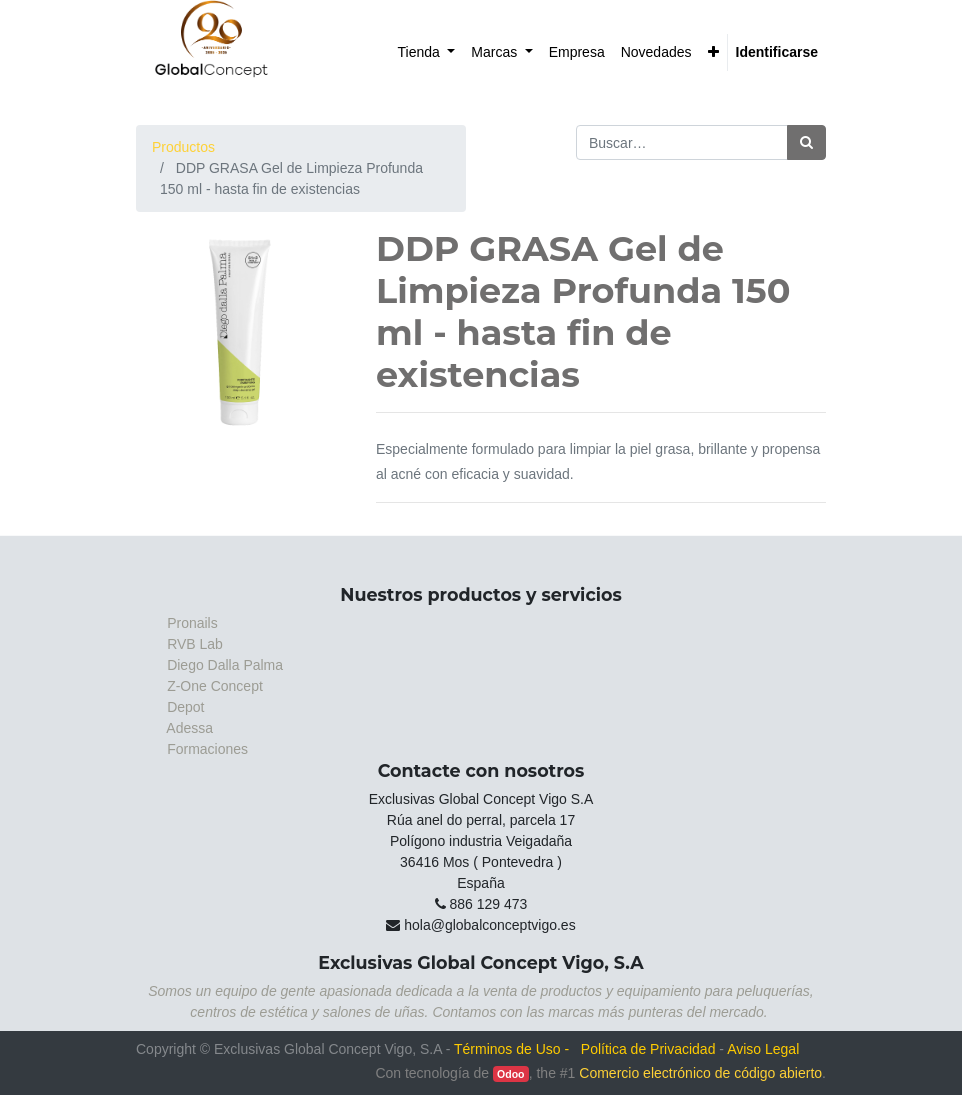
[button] (713, 52)
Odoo (510, 1074)
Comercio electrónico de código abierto (700, 1073)
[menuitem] (427, 52)
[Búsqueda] (806, 142)
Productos (183, 147)
